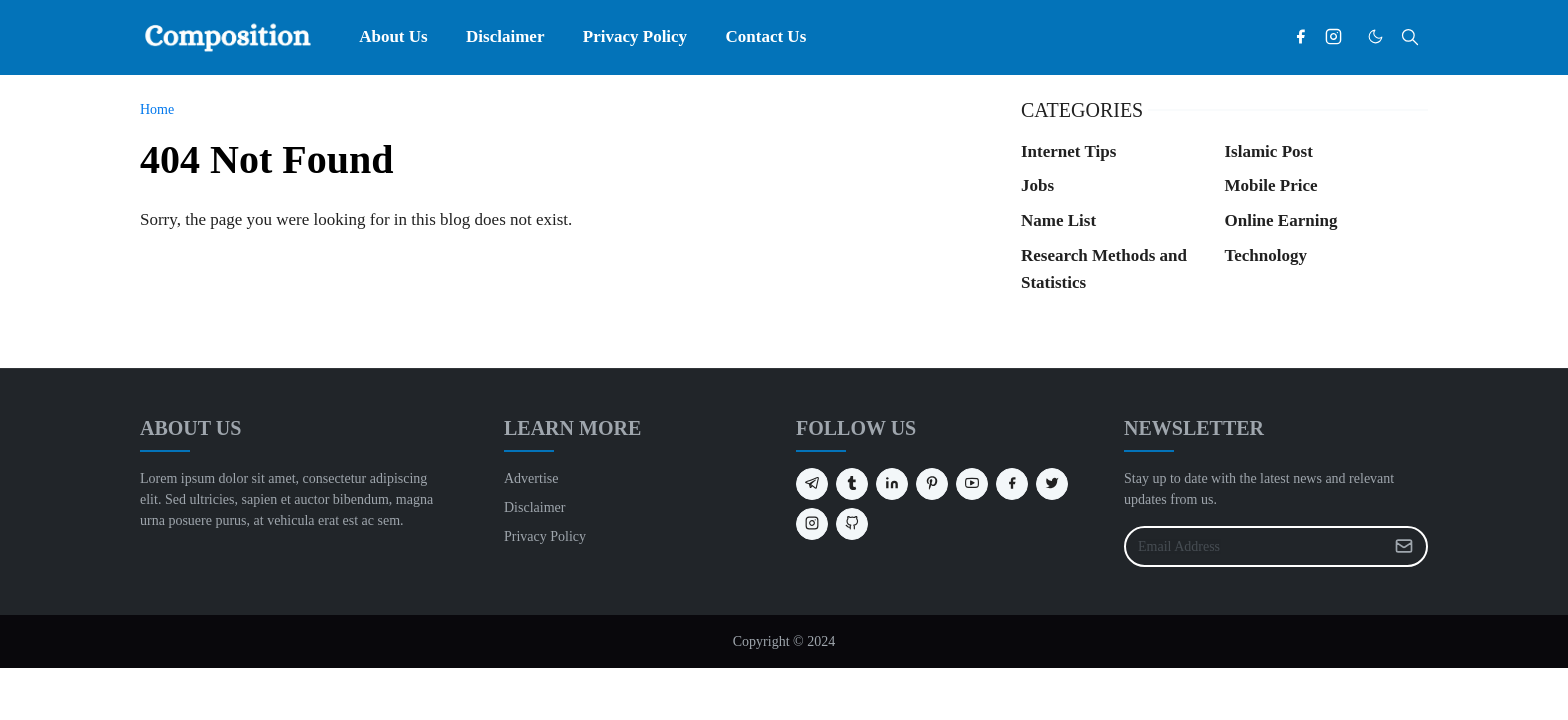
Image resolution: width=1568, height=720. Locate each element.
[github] (852, 524)
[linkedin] (892, 484)
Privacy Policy (545, 536)
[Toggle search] (1410, 37)
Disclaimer (534, 507)
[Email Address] (1254, 546)
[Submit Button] (1404, 546)
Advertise (531, 478)
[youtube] (972, 484)
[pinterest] (932, 484)
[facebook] (1300, 37)
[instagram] (1333, 37)
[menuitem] (393, 37)
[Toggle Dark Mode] (1375, 36)
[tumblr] (852, 484)
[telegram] (812, 484)
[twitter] (1052, 484)
